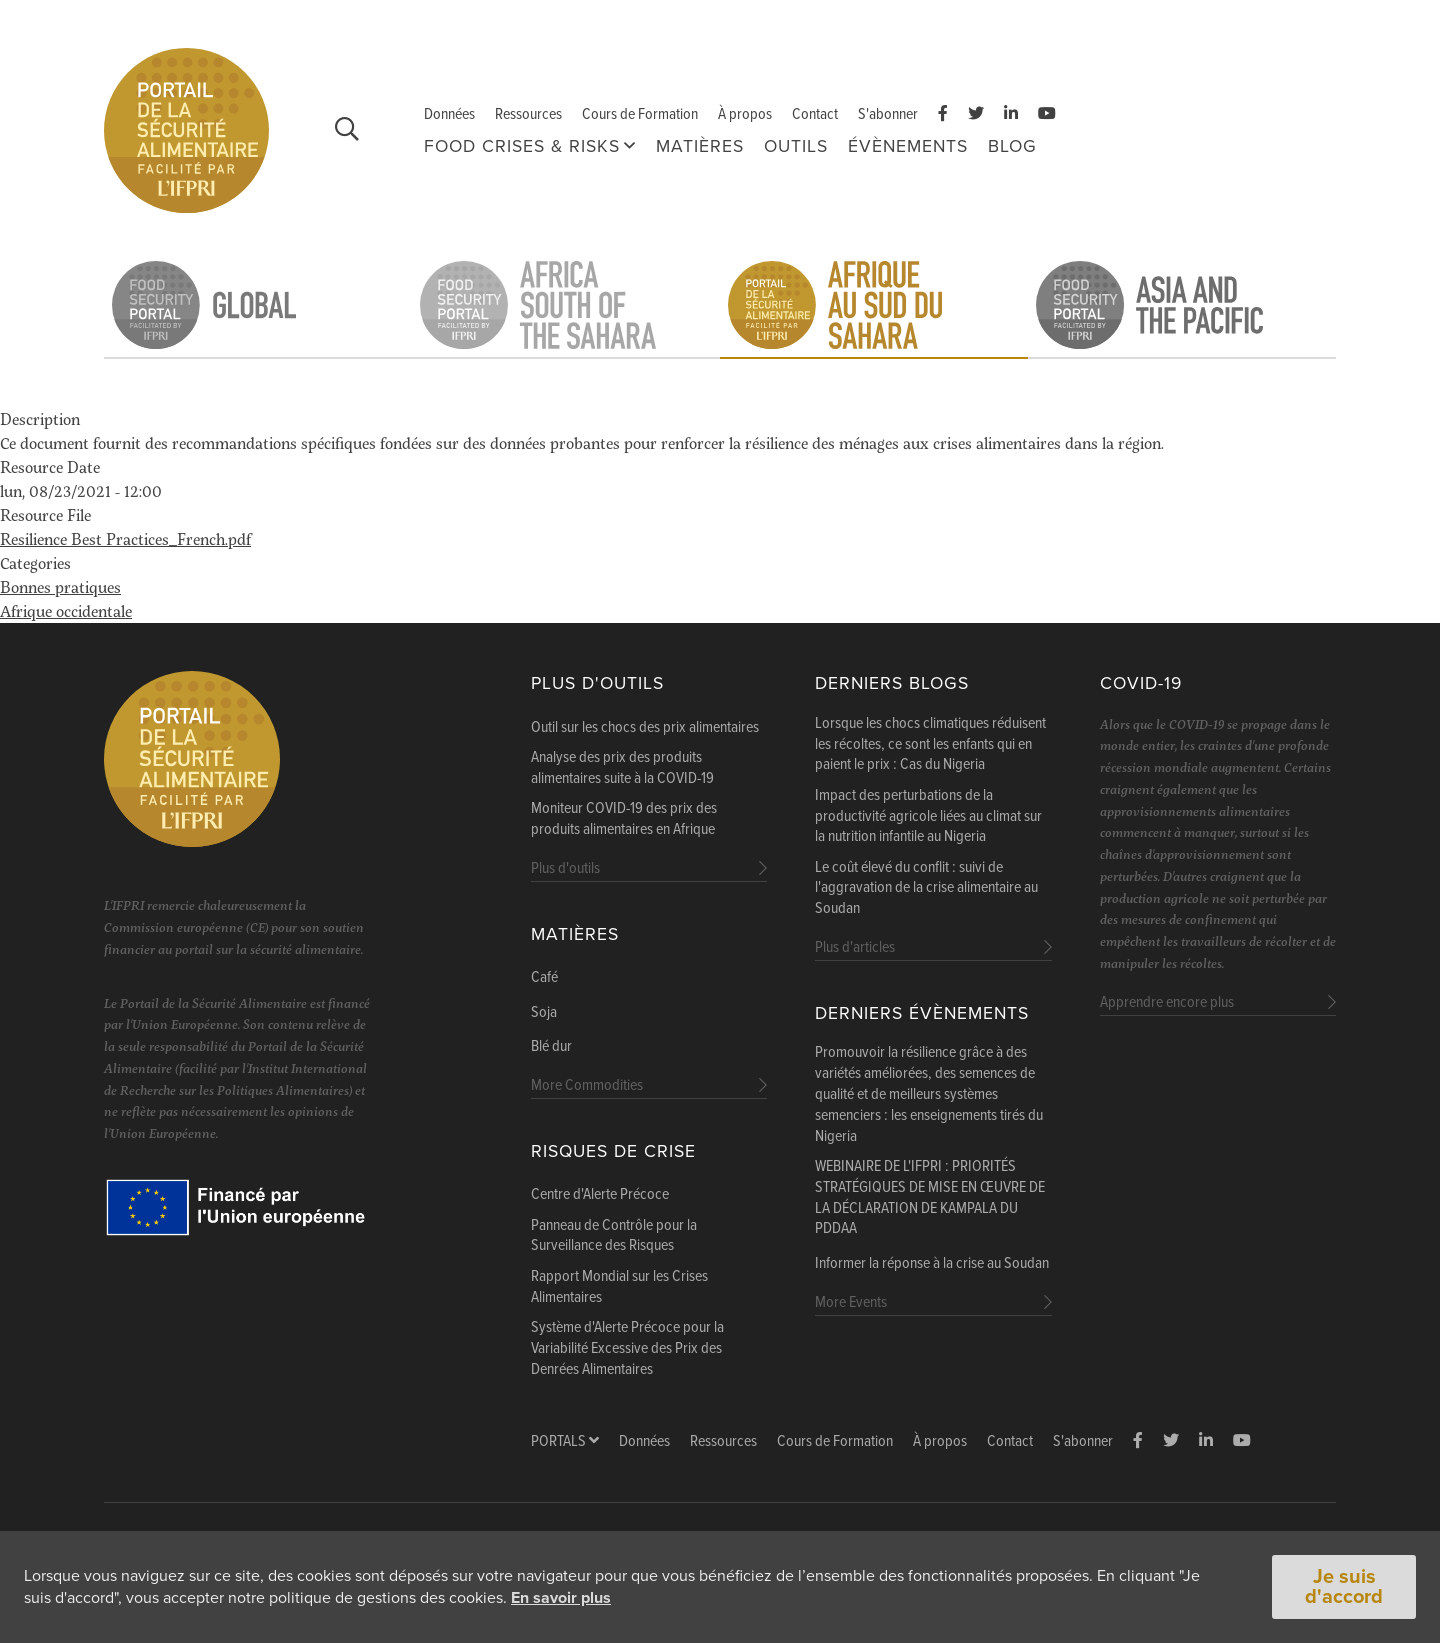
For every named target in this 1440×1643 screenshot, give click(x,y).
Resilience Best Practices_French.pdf (125, 538)
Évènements (908, 146)
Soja (544, 1013)
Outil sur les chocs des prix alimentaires (645, 728)
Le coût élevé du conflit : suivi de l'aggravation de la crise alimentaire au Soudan (926, 889)
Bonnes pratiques (60, 586)
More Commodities (587, 1085)
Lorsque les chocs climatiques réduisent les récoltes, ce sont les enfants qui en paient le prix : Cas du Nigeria (930, 745)
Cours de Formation (640, 114)
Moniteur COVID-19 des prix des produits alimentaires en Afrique (624, 819)
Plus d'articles (855, 947)
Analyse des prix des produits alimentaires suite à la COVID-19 (622, 768)
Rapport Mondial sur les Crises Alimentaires (619, 1287)
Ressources (528, 114)
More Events (851, 1302)
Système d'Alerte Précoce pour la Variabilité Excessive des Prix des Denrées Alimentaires (627, 1349)
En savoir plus (561, 1599)
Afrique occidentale (66, 610)
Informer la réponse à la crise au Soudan (932, 1264)
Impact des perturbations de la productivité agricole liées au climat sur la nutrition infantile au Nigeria (928, 817)
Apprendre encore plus (1167, 1002)
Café (544, 978)
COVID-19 (1141, 683)
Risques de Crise (613, 1151)
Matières (700, 146)
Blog (1012, 146)
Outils (796, 146)
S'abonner (888, 114)
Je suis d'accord (1344, 1588)
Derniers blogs (892, 683)
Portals (565, 1441)
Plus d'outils (597, 683)
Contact (815, 114)
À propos (745, 114)
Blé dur (551, 1047)
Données (449, 114)
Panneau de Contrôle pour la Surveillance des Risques (614, 1236)
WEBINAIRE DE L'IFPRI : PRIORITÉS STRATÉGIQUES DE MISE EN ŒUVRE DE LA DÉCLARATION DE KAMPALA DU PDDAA (930, 1198)
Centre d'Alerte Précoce (600, 1195)
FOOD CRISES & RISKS (522, 146)
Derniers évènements (922, 1013)
